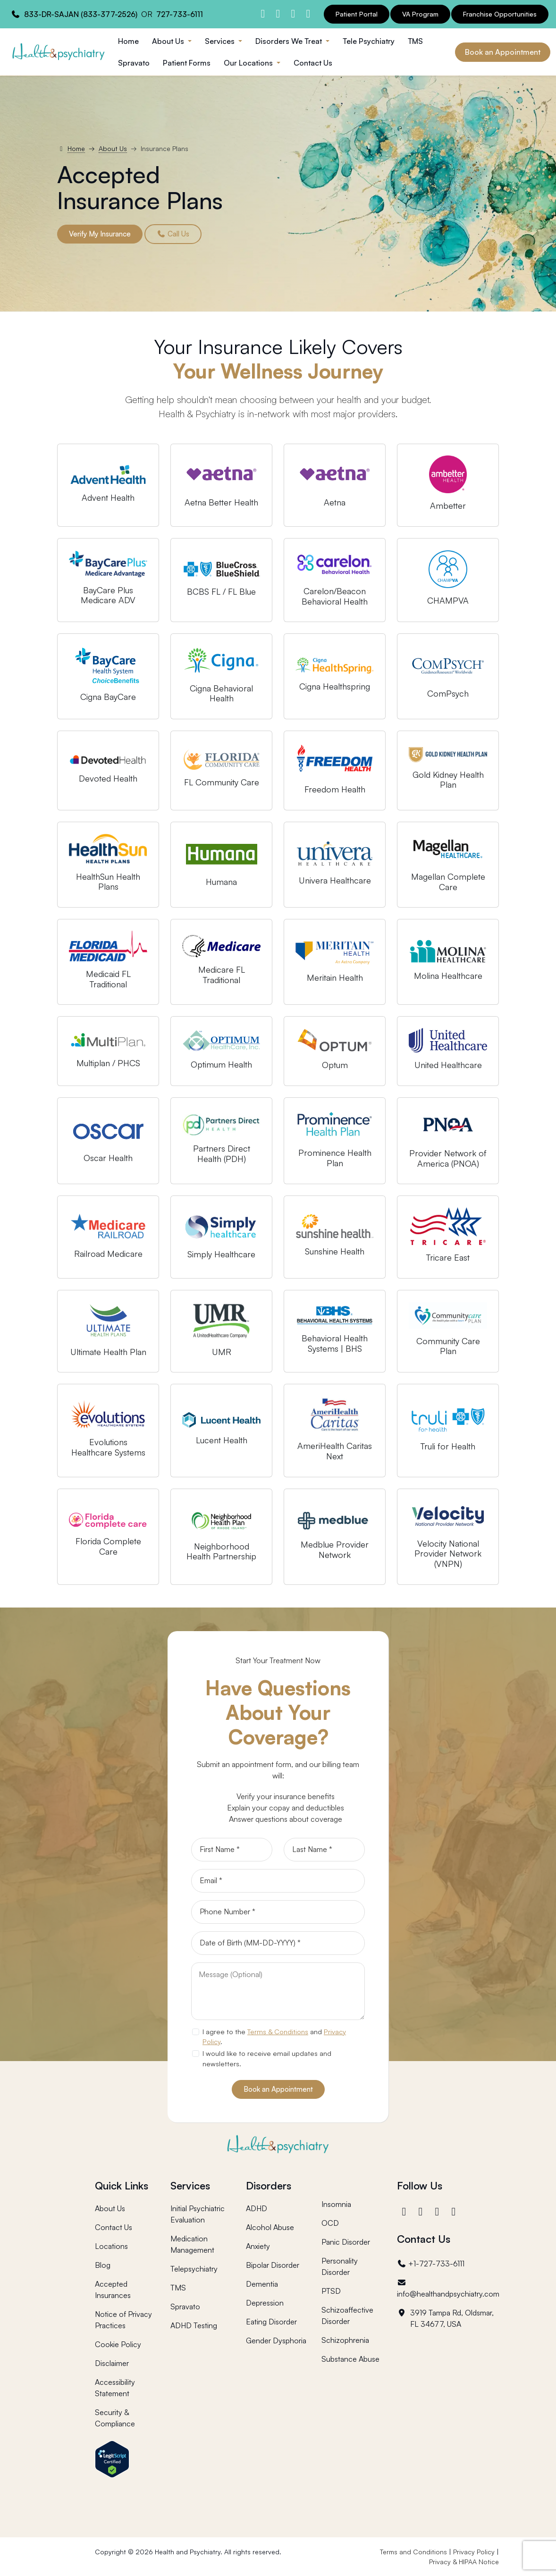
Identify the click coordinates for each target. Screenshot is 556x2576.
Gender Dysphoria (276, 2340)
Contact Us (313, 62)
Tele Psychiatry (369, 41)
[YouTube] (454, 2211)
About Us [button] (169, 41)
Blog (102, 2265)
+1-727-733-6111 (430, 2263)
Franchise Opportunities (500, 14)
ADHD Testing (193, 2325)
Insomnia (336, 2204)
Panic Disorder (345, 2242)
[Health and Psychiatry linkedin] (293, 13)
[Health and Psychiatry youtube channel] (308, 13)
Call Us (173, 233)
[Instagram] (421, 2211)
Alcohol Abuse (270, 2227)
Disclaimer (112, 2363)
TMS (415, 41)
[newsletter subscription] (195, 2053)
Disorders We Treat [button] (289, 41)
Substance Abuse (350, 2359)
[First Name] (231, 1849)
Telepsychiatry (194, 2268)
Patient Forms (187, 62)
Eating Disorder (271, 2321)
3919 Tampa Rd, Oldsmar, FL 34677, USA (445, 2318)
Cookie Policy (118, 2344)
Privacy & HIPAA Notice (464, 2562)
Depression (265, 2302)
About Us (113, 148)
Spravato (134, 62)
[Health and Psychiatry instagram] (278, 13)
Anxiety (258, 2246)
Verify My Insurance (100, 233)
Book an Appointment (502, 52)
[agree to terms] (195, 2032)
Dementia (262, 2284)
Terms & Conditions (277, 2031)
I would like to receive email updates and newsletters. (266, 2058)
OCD (330, 2223)
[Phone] (278, 1912)
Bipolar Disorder (272, 2265)
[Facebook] (405, 2211)
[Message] (278, 1991)
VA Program (420, 14)
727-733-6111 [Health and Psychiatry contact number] (179, 14)
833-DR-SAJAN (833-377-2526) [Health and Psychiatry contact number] (80, 14)
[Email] (278, 1881)
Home (128, 41)
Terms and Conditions (413, 2552)
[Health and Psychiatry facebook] (263, 13)
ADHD (256, 2208)
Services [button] (220, 41)
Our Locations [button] (249, 62)
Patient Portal (357, 14)
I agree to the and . (274, 2036)
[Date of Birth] (278, 1943)
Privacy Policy (474, 2552)
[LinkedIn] (438, 2211)
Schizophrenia (345, 2340)
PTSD (331, 2291)
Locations (111, 2246)
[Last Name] (324, 1849)
